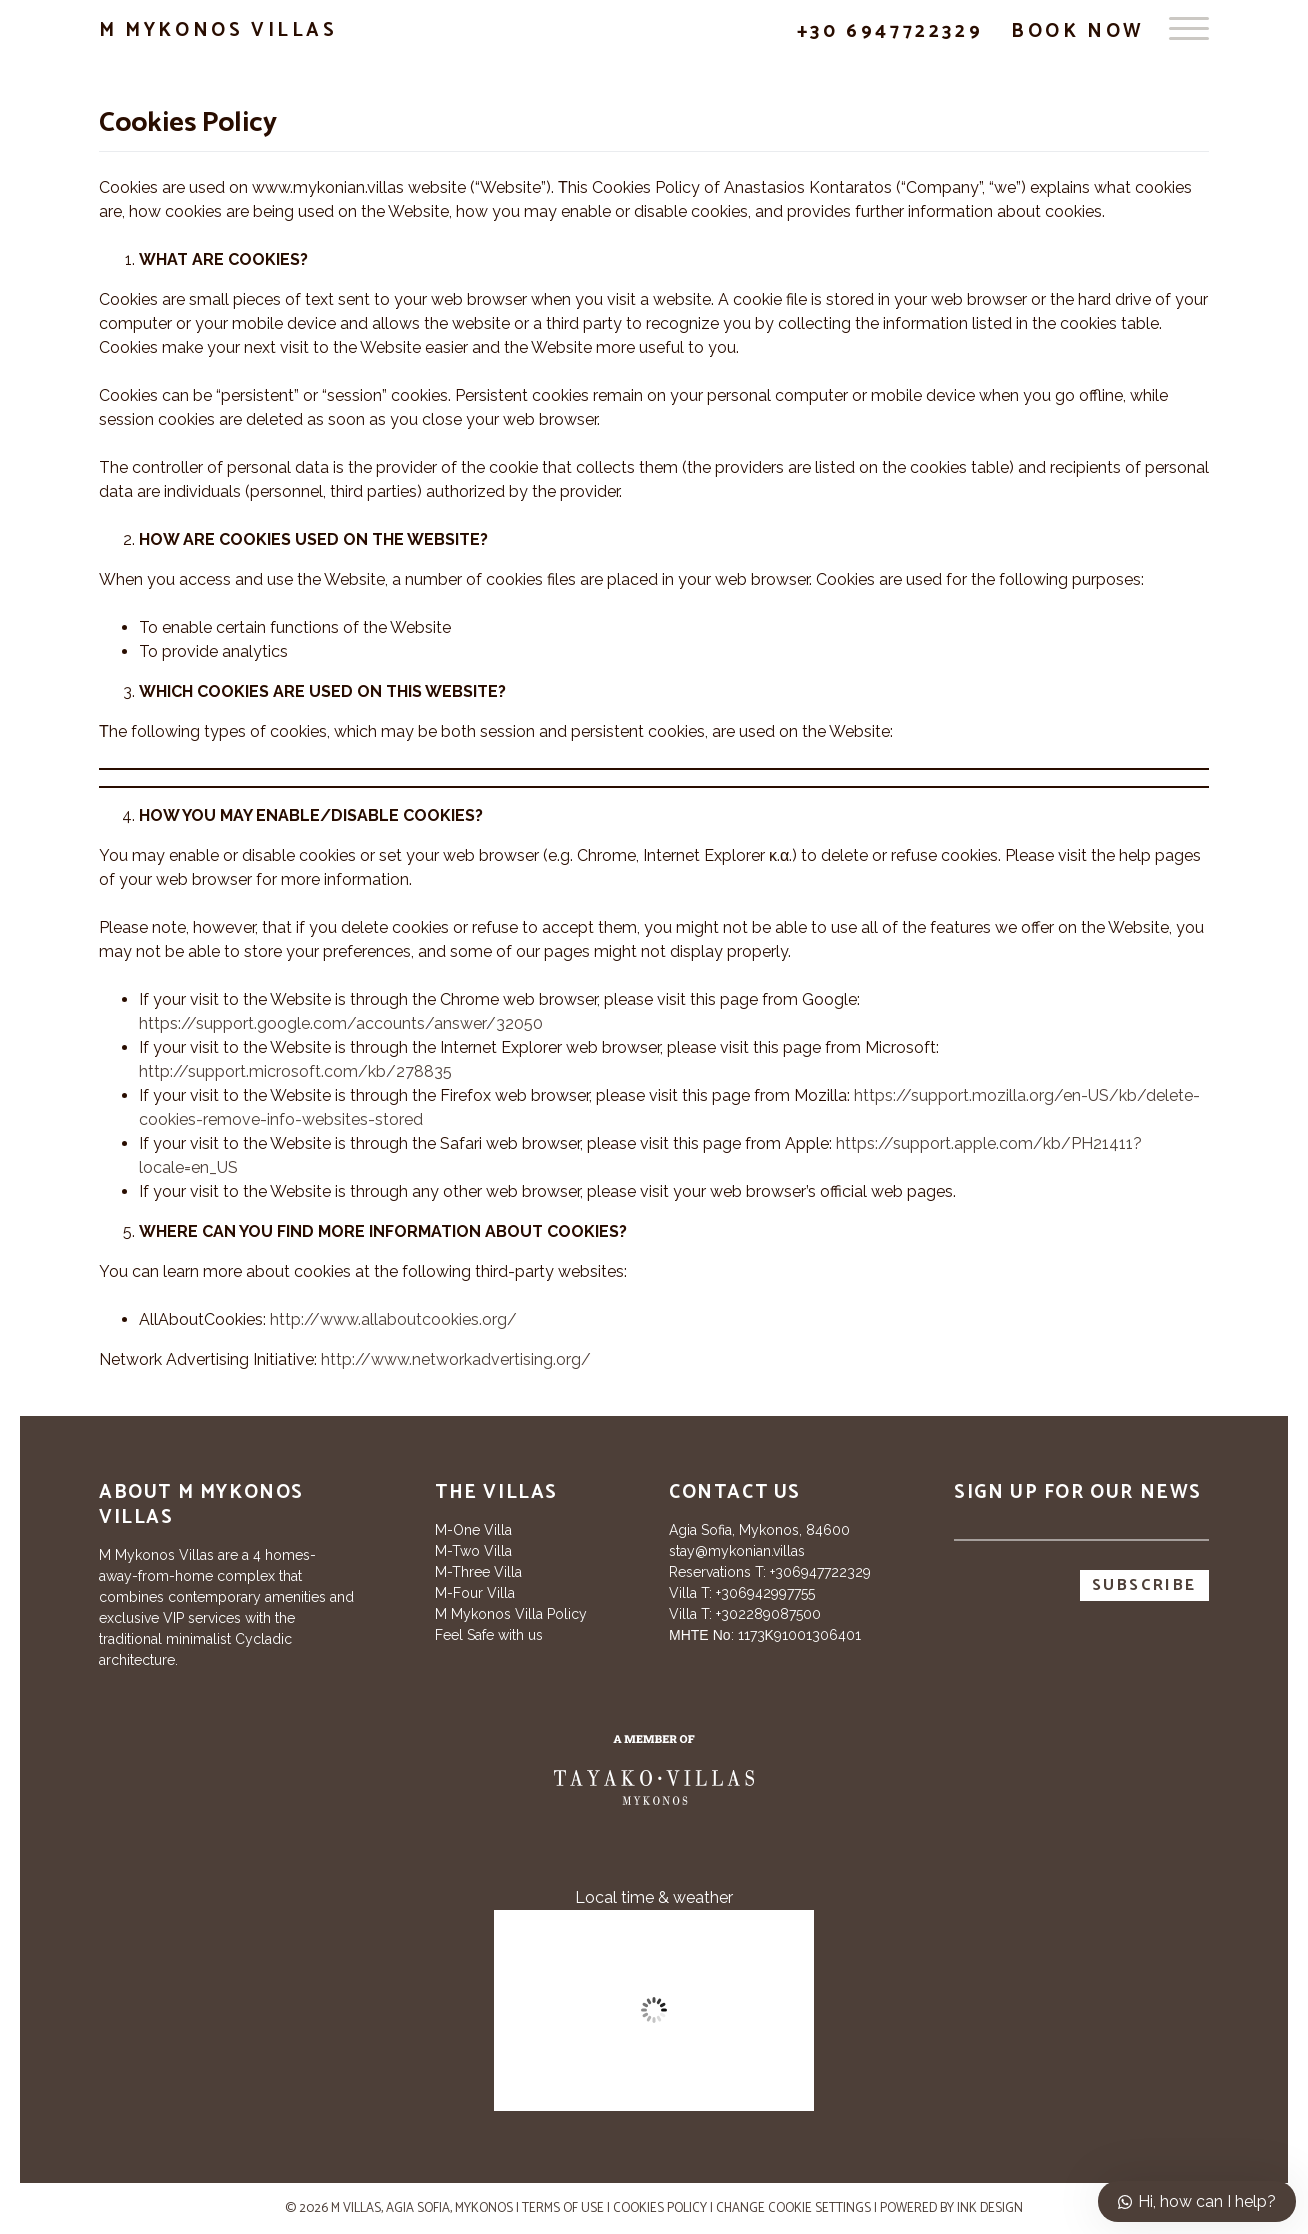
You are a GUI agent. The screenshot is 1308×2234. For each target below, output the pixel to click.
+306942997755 (765, 1593)
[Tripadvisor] (114, 1800)
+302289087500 (768, 1614)
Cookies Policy (660, 2208)
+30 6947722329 (890, 31)
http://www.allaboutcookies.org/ (393, 1319)
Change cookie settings (793, 2208)
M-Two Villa (473, 1551)
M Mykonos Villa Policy (511, 1614)
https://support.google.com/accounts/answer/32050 (341, 1023)
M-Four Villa (475, 1593)
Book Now (1078, 31)
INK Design (990, 2208)
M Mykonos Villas (218, 30)
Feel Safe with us (489, 1635)
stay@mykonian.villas (737, 1551)
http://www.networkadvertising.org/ (456, 1359)
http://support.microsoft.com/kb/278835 (295, 1071)
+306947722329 (820, 1572)
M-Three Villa (478, 1572)
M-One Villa (473, 1530)
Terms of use (563, 2208)
